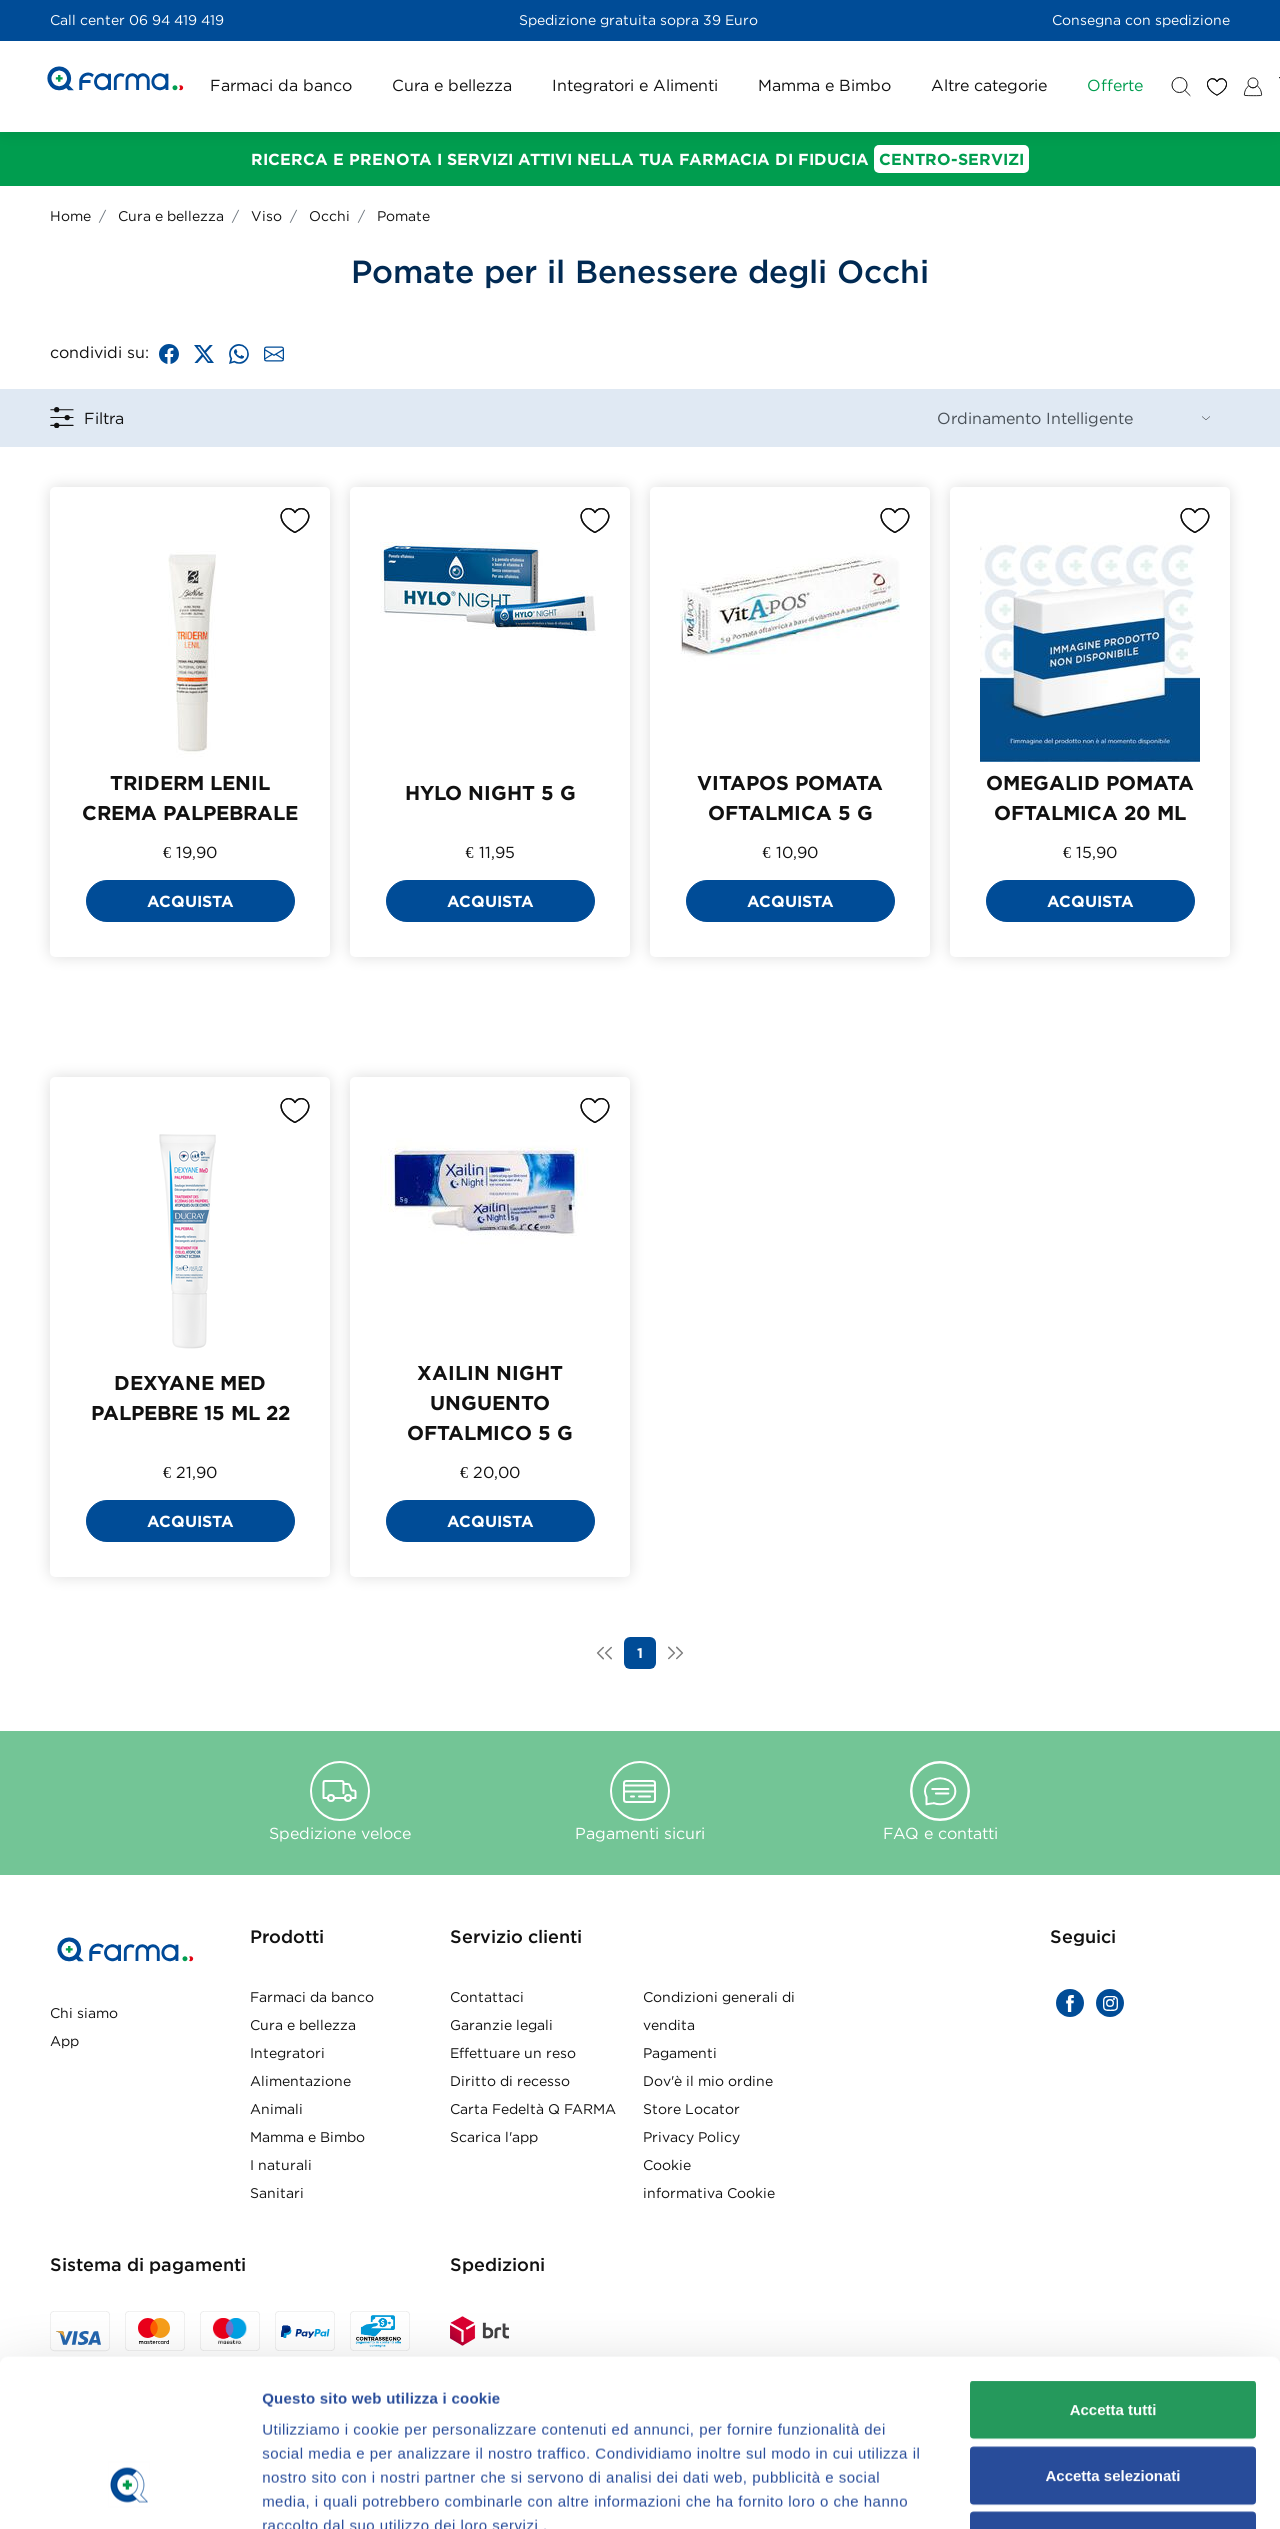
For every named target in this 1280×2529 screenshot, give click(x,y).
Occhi (329, 216)
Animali (276, 2109)
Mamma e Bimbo (307, 2137)
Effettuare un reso (513, 2053)
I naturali (281, 2165)
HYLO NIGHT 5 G (490, 792)
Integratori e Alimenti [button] (635, 85)
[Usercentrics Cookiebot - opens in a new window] (129, 1404)
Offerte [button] (1115, 85)
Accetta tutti (1113, 1180)
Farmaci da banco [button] (281, 85)
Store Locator (691, 2109)
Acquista (190, 901)
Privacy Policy (691, 2137)
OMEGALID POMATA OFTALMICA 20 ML (1090, 797)
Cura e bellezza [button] (452, 85)
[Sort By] (1073, 418)
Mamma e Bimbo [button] (824, 85)
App (64, 2041)
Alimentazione (300, 2081)
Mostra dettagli (1052, 1403)
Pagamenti (680, 2053)
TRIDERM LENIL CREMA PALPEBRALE (190, 797)
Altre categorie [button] (989, 85)
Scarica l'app (494, 2137)
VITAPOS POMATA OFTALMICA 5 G (790, 797)
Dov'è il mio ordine (708, 2081)
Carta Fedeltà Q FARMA (533, 2109)
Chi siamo (84, 2013)
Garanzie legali (501, 2025)
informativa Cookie (709, 2193)
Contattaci (487, 1997)
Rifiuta (1113, 1311)
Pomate (403, 216)
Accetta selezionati (1112, 1245)
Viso (266, 216)
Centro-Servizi (951, 159)
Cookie (667, 2165)
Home (70, 216)
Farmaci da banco (312, 1997)
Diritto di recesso (510, 2081)
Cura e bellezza (171, 216)
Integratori (287, 2053)
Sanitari (277, 2193)
